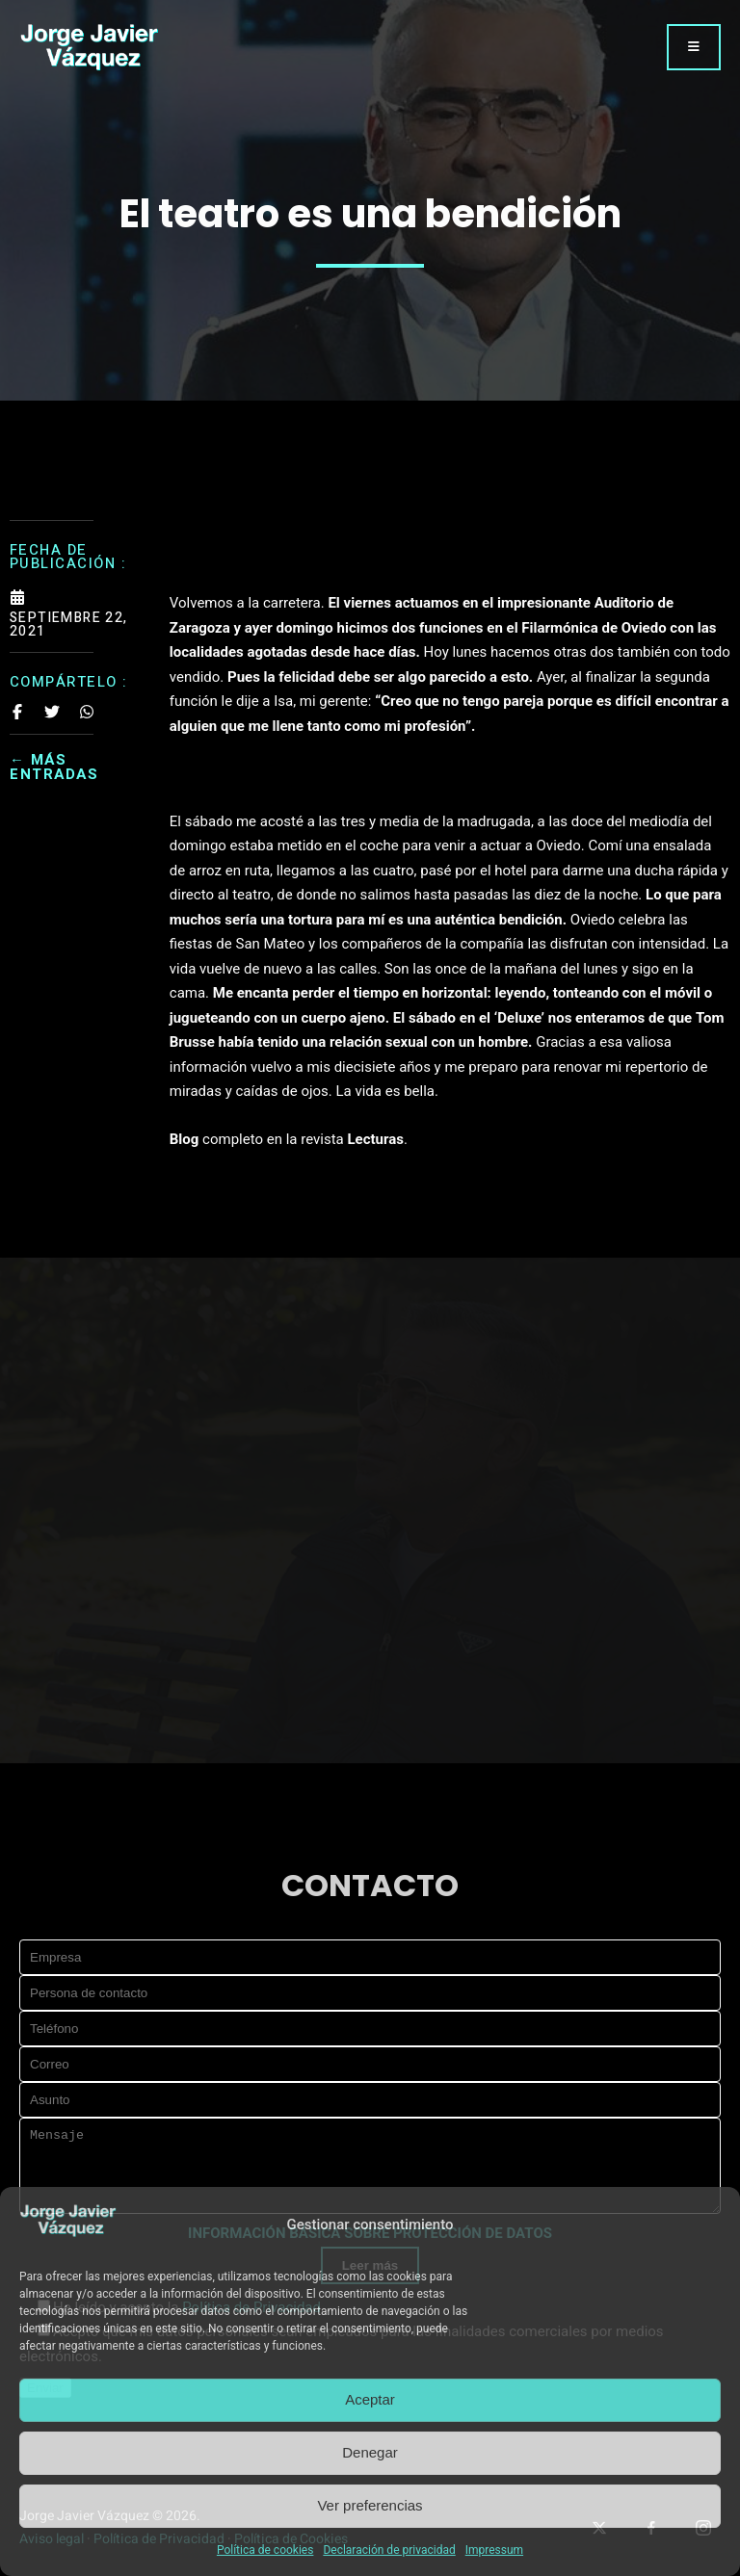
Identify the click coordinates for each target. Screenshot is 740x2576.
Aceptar (370, 2399)
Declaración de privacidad (389, 2550)
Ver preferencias (369, 2505)
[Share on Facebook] (17, 712)
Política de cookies (265, 2550)
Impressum (494, 2550)
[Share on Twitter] (52, 712)
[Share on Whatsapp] (86, 712)
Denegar (370, 2452)
